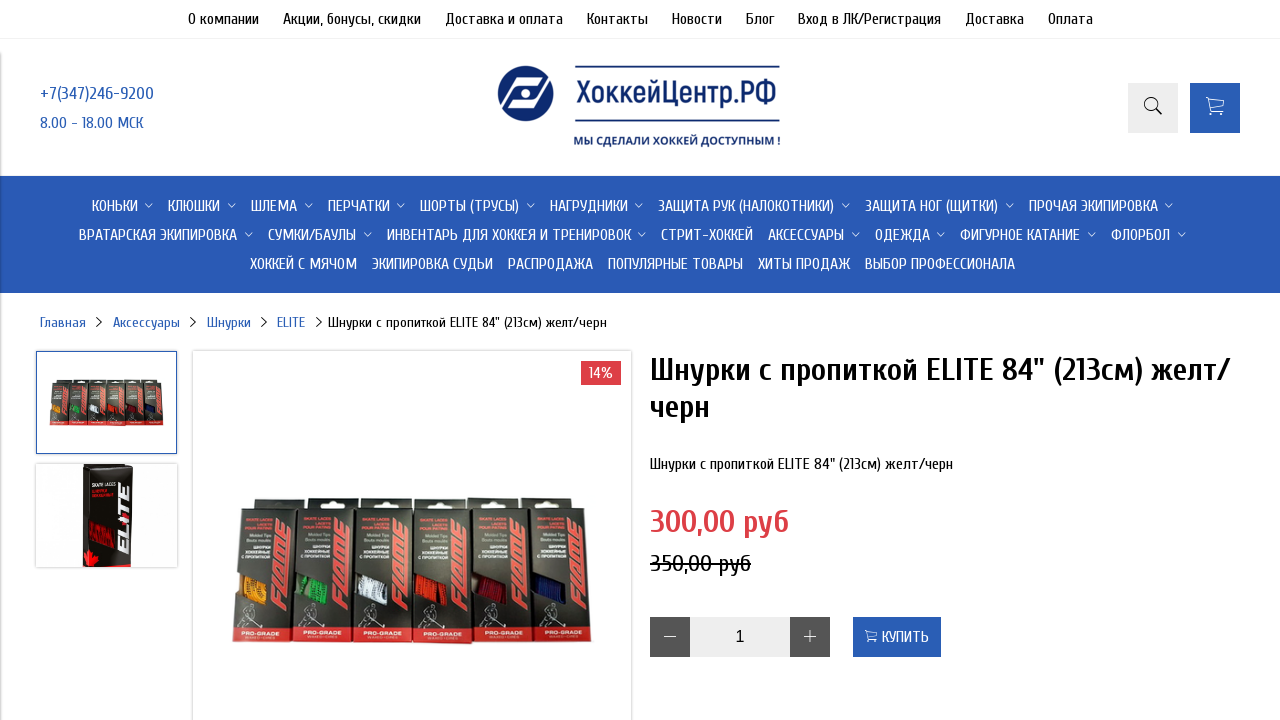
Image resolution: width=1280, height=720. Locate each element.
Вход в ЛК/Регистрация (869, 19)
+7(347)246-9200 (97, 93)
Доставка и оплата (504, 19)
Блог (760, 19)
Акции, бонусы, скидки (352, 19)
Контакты (617, 19)
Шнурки (229, 322)
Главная (63, 322)
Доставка (994, 19)
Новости (697, 19)
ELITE (291, 322)
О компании (223, 19)
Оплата (1070, 19)
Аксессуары (146, 322)
